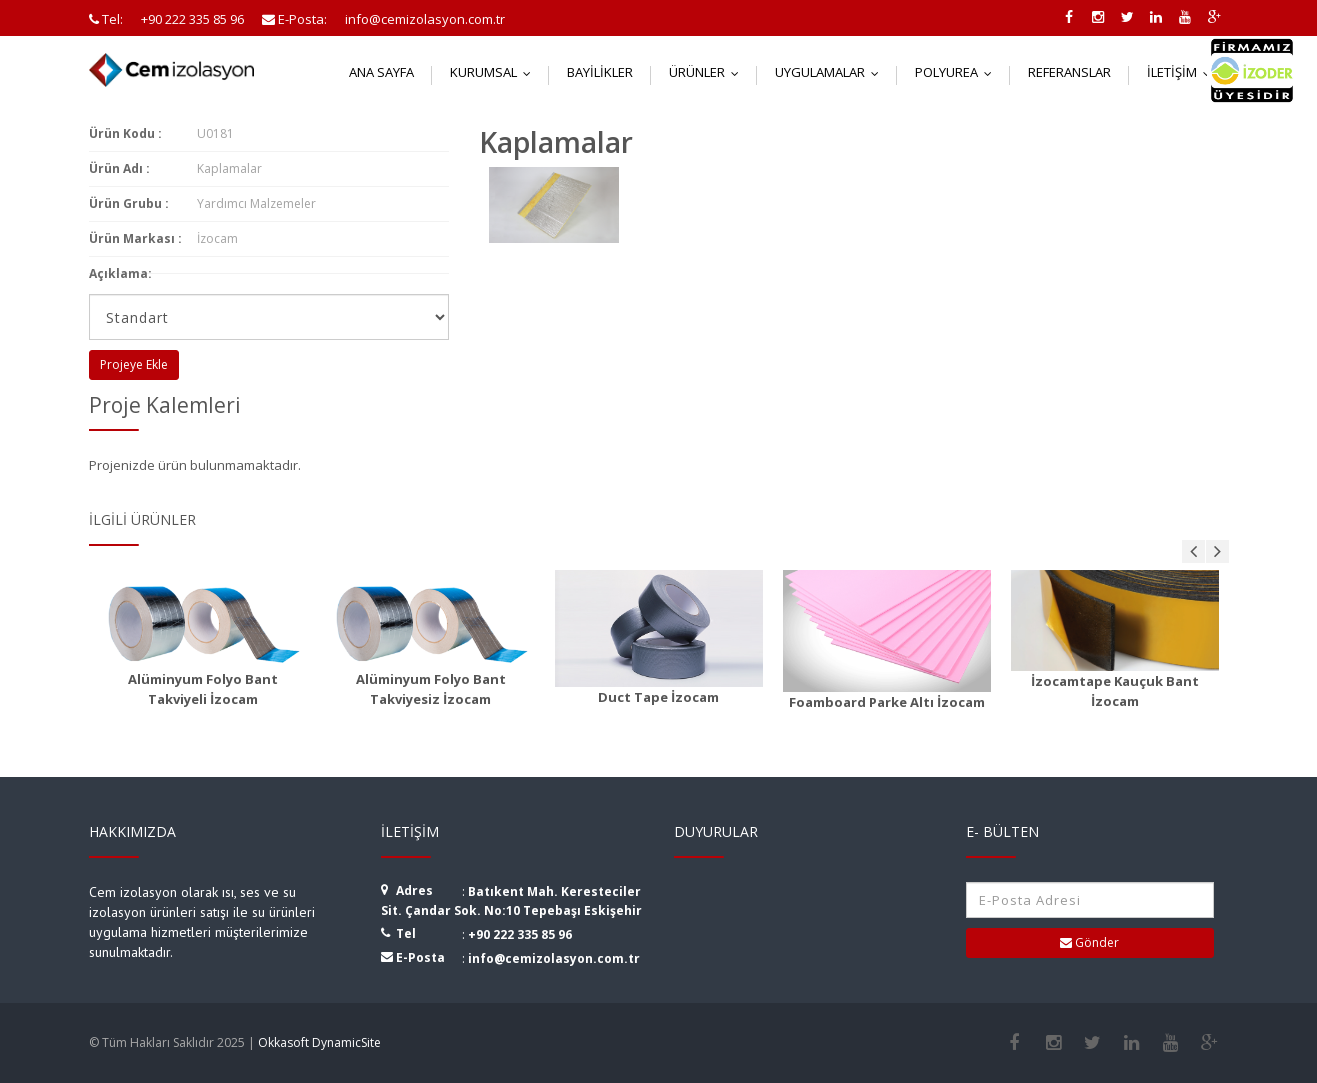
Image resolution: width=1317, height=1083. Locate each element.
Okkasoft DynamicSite (319, 1042)
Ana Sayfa (381, 72)
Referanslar (1069, 72)
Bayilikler (600, 72)
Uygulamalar (831, 72)
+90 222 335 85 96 (520, 934)
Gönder (1089, 942)
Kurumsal (495, 72)
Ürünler (708, 72)
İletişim (1183, 72)
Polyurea (958, 72)
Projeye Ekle (134, 364)
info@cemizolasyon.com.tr (554, 958)
